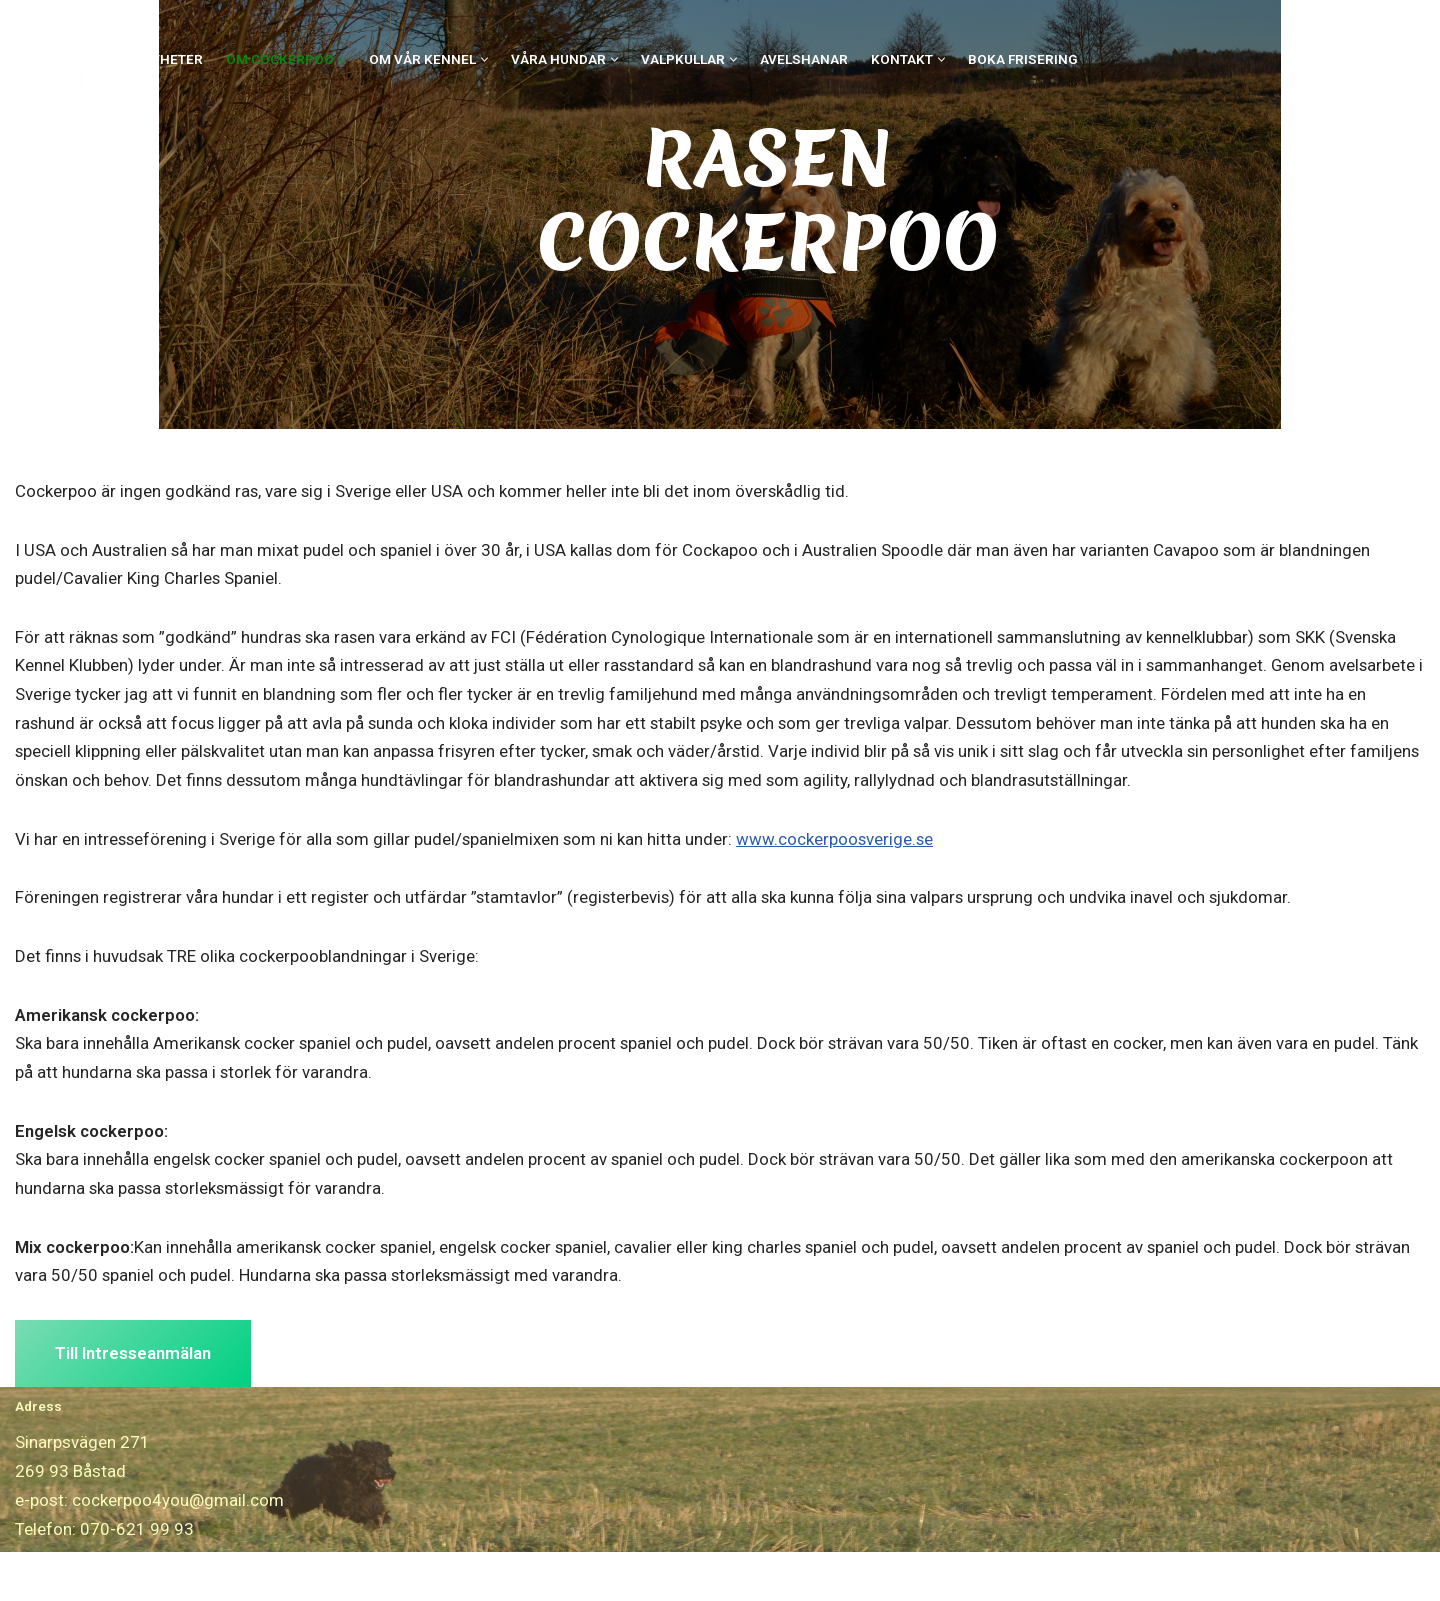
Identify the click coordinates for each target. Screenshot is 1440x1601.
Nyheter (172, 59)
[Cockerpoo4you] (61, 59)
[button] (342, 59)
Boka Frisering (1023, 59)
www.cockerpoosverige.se (840, 885)
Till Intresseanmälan (133, 1402)
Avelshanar (804, 59)
